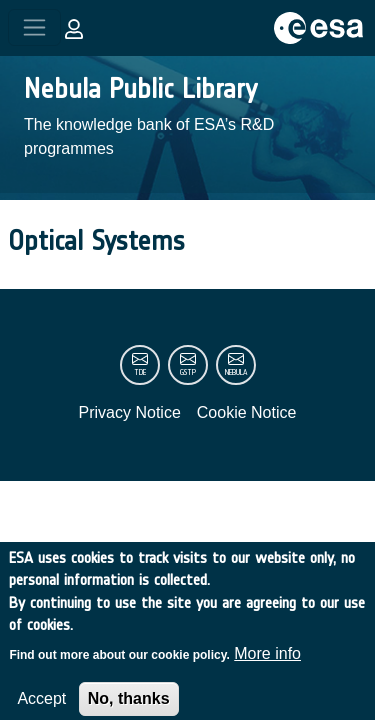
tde (140, 372)
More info (267, 661)
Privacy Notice (130, 412)
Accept (41, 706)
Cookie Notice (247, 412)
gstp (188, 372)
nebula (236, 372)
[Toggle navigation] (34, 27)
